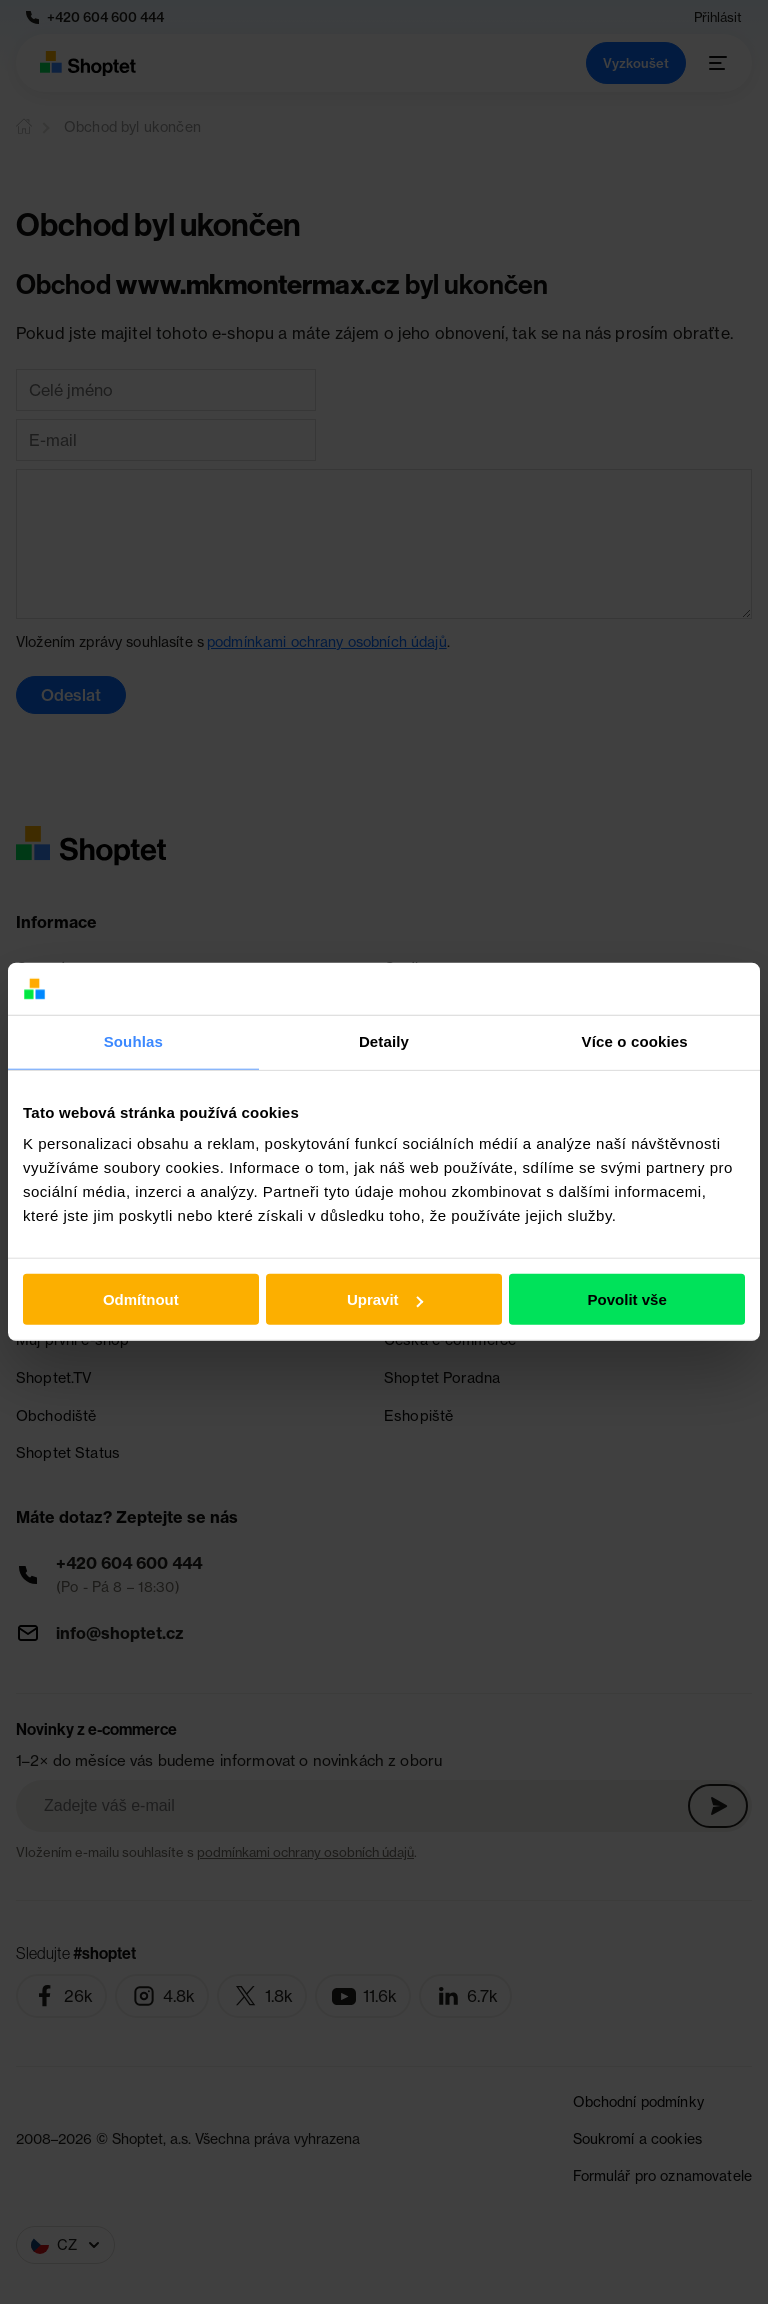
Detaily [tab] (384, 1041)
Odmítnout (141, 1299)
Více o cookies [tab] (635, 1041)
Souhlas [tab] (133, 1041)
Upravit (385, 1299)
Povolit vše (627, 1299)
